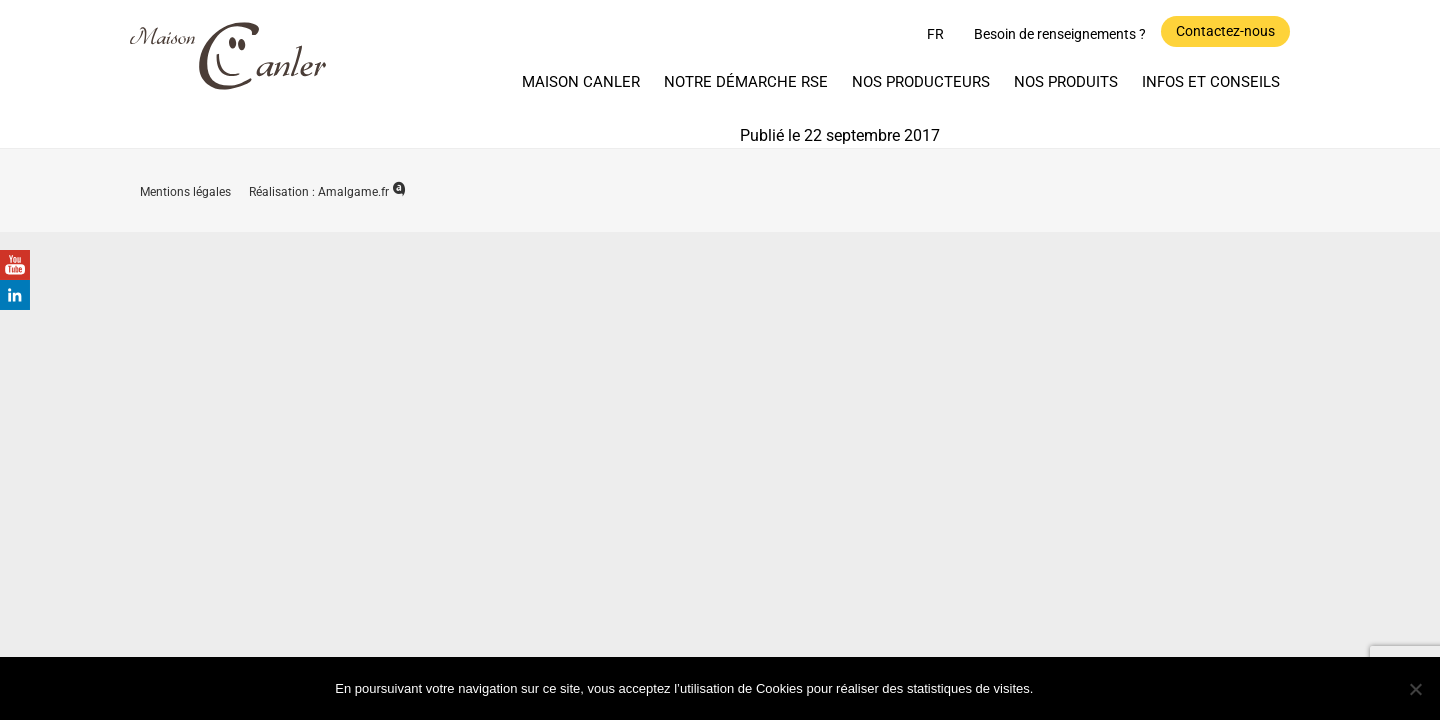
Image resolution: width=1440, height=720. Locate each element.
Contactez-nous (1225, 31)
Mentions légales (187, 192)
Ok (1073, 687)
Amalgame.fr (362, 192)
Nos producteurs (921, 82)
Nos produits (1066, 82)
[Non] (1415, 689)
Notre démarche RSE (746, 82)
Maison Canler (581, 82)
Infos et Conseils (1211, 82)
